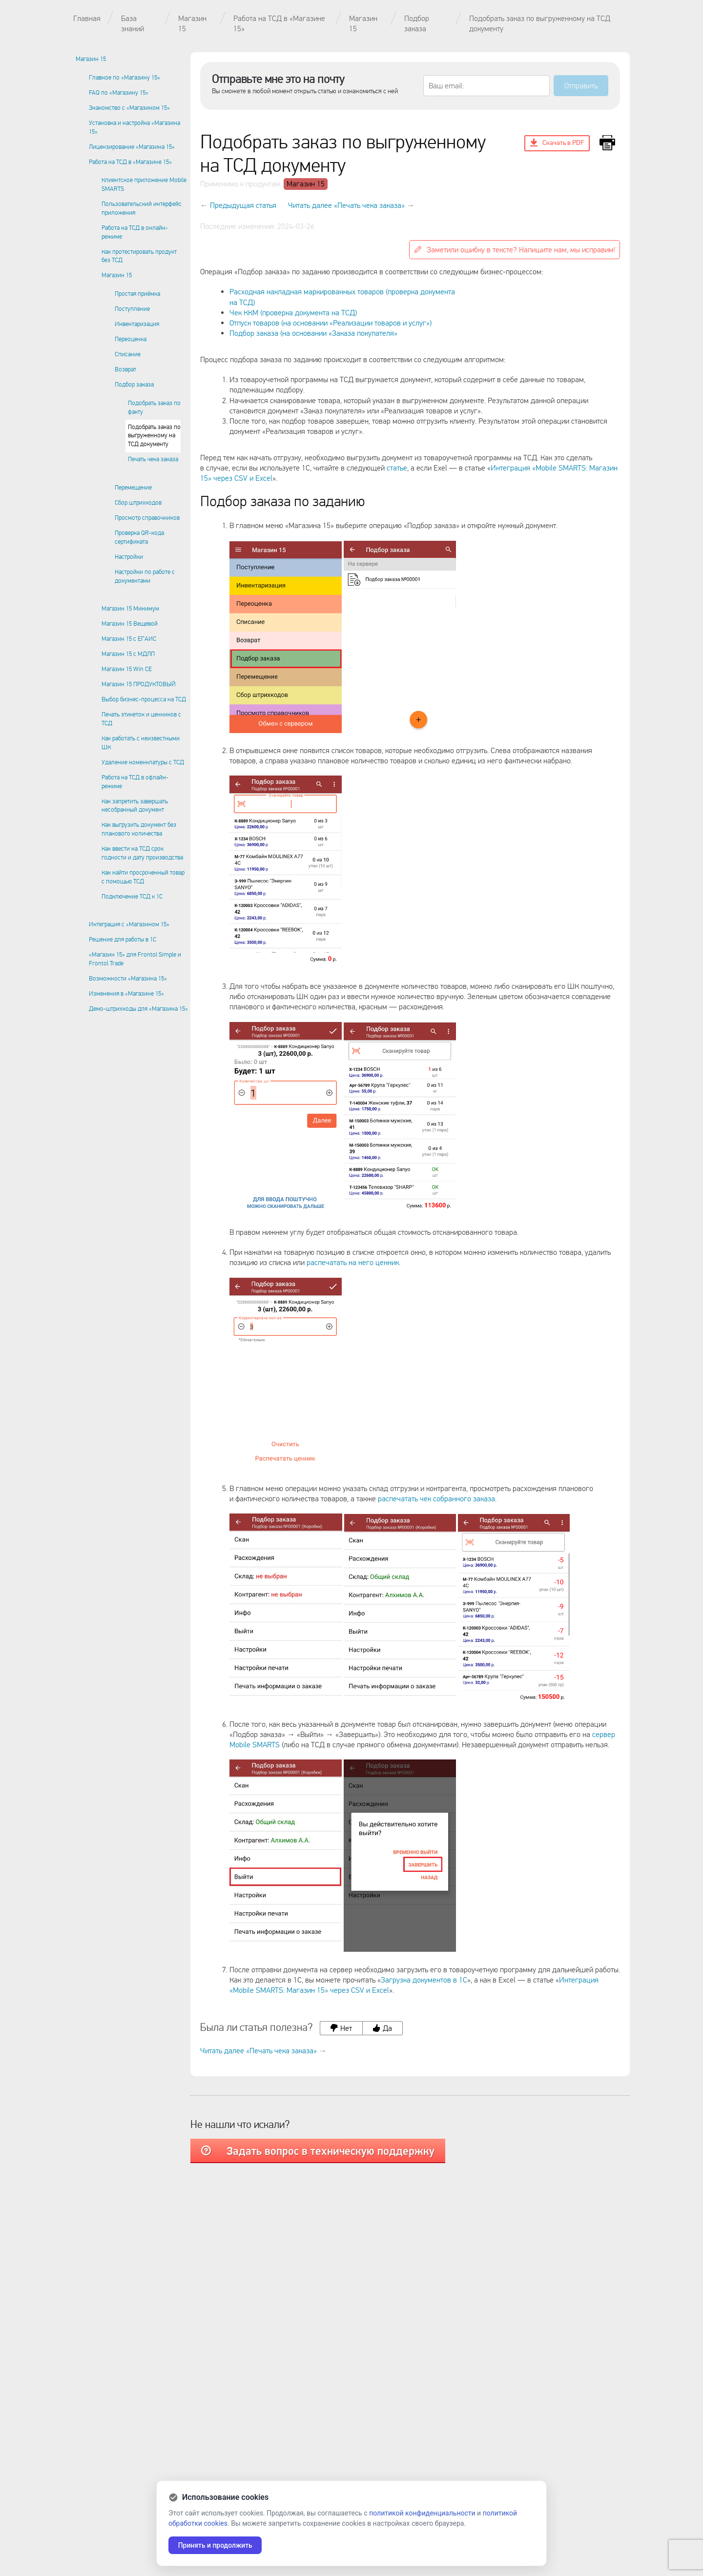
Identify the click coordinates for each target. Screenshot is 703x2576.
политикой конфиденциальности (422, 2513)
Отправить (581, 85)
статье (397, 467)
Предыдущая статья (243, 205)
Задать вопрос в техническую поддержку (317, 2151)
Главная (87, 18)
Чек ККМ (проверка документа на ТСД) (293, 312)
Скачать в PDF (557, 142)
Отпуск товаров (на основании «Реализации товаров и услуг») (330, 322)
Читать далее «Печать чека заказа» (346, 205)
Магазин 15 (306, 183)
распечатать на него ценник (353, 1262)
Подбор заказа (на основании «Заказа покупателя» (313, 333)
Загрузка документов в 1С (424, 1979)
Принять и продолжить (215, 2545)
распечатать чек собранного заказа (436, 1498)
